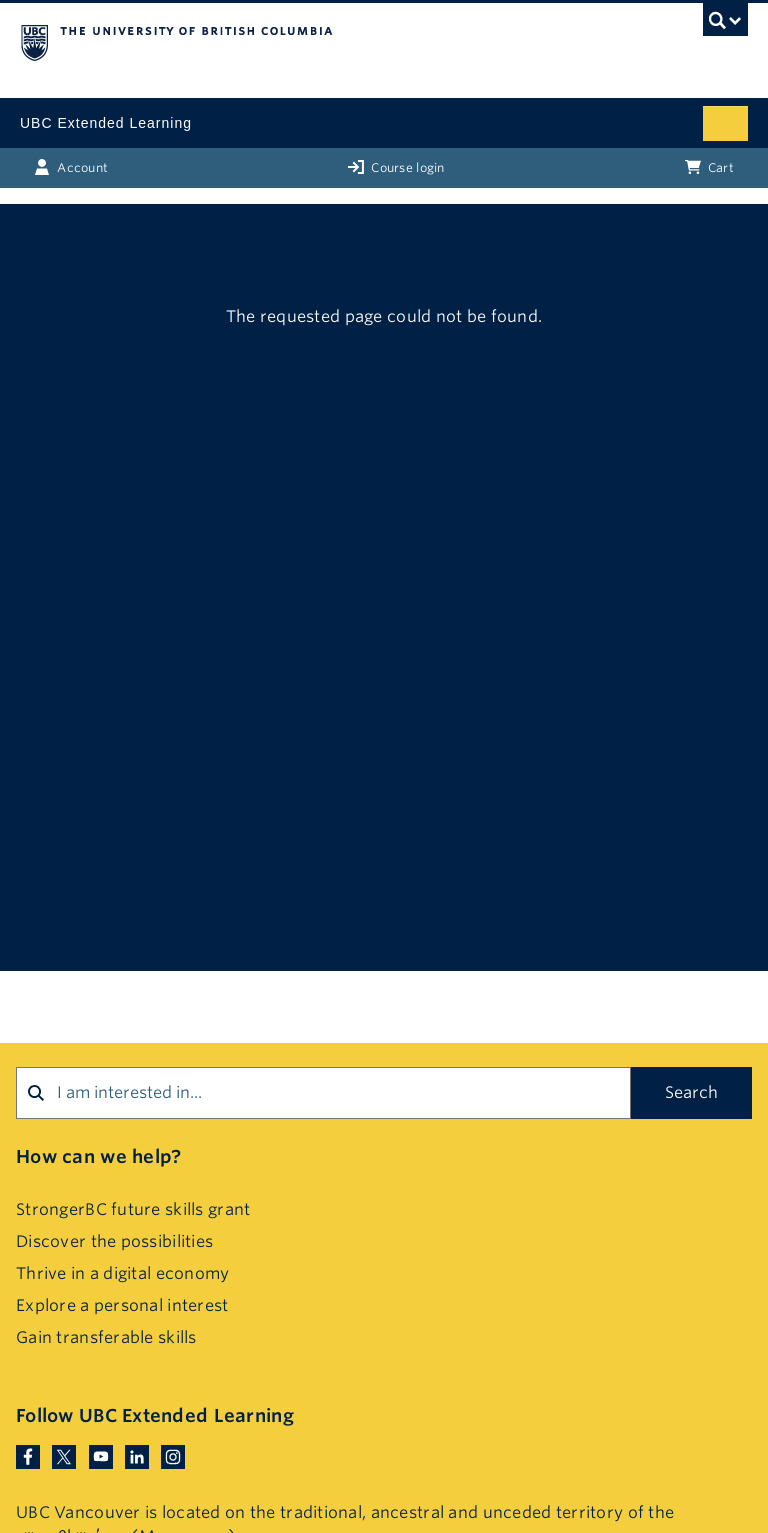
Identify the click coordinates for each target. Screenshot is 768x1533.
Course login (396, 167)
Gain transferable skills (106, 1337)
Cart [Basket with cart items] (709, 167)
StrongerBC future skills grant (133, 1209)
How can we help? (98, 1156)
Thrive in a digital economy (123, 1273)
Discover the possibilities (114, 1241)
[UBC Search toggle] (725, 25)
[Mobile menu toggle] (725, 123)
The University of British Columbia (275, 41)
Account (71, 167)
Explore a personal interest (122, 1305)
